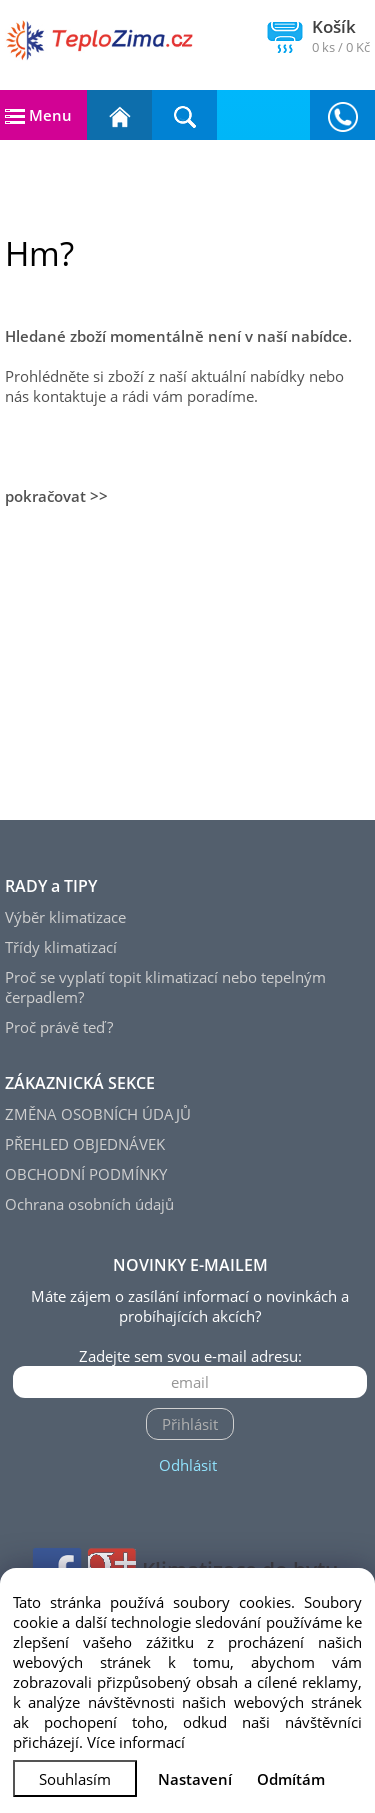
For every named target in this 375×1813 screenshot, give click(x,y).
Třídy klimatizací (61, 947)
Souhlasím (75, 1779)
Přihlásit (190, 1424)
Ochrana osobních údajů (89, 1204)
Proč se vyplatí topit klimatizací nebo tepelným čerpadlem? (165, 987)
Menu (38, 115)
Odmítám (291, 1779)
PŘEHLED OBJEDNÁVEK (85, 1144)
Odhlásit (188, 1465)
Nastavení (195, 1779)
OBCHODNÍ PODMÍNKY (86, 1174)
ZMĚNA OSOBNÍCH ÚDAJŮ (98, 1114)
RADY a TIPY (51, 886)
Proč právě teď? (59, 1027)
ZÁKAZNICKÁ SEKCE (80, 1083)
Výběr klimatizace (65, 917)
